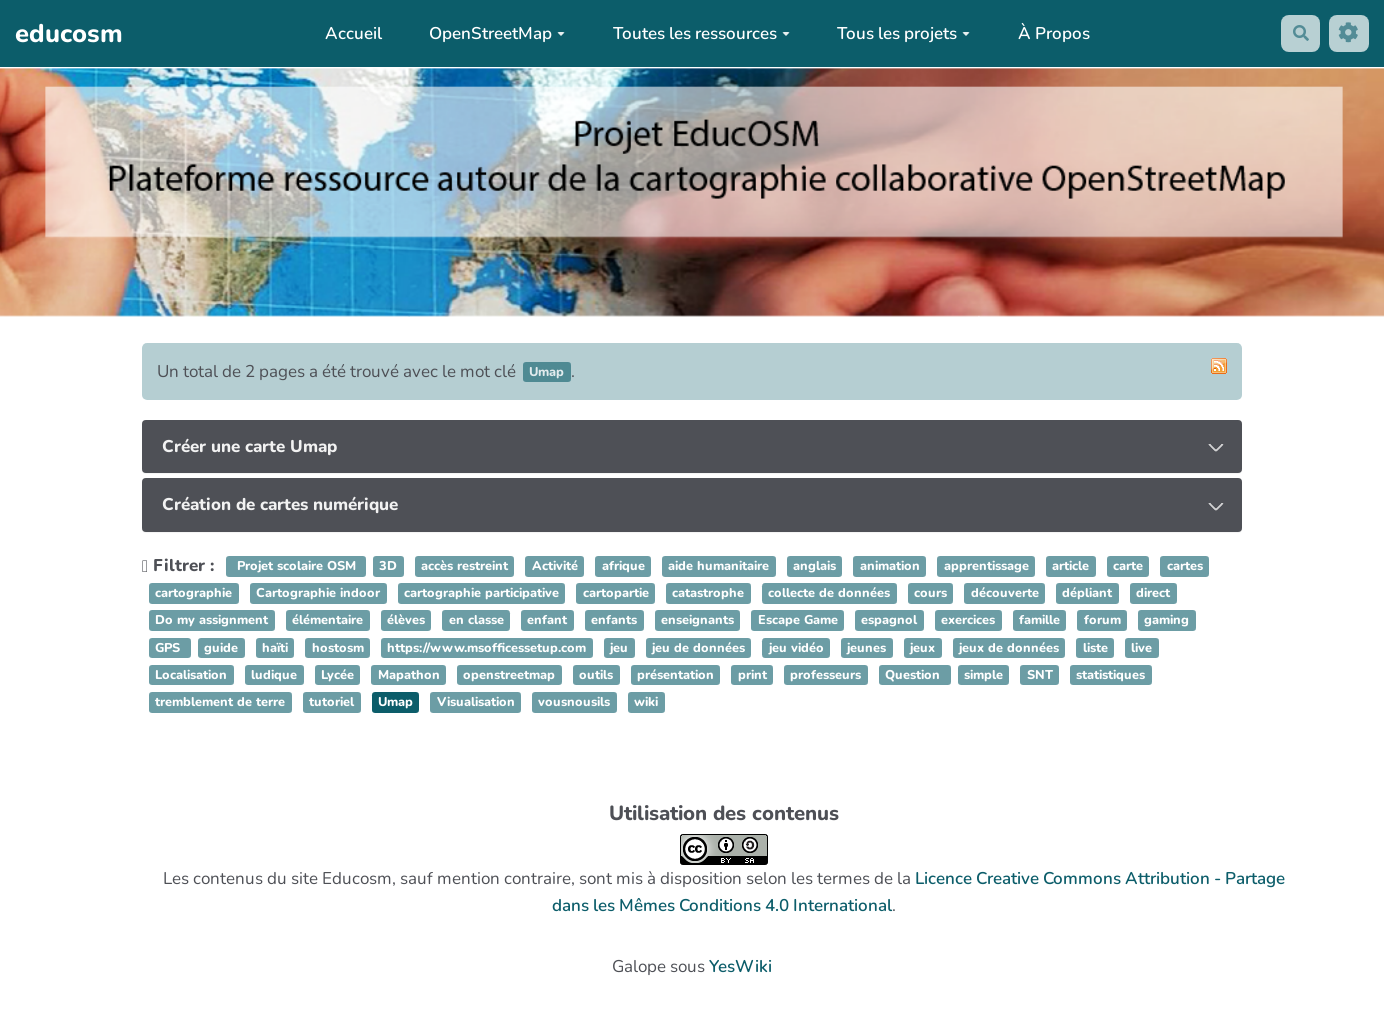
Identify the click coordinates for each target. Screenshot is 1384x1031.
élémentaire (327, 621)
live (1141, 648)
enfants (614, 621)
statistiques (1110, 675)
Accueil (349, 33)
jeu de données (698, 648)
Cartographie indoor (318, 594)
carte (1128, 566)
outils (596, 675)
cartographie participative (481, 594)
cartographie (193, 594)
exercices (968, 621)
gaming (1166, 621)
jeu (619, 648)
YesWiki (740, 966)
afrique (623, 566)
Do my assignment (211, 621)
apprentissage (986, 566)
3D (388, 566)
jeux (922, 648)
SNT (1040, 675)
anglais (814, 566)
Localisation (191, 675)
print (752, 675)
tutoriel (331, 702)
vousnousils (574, 702)
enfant (547, 621)
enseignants (697, 621)
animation (890, 566)
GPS (169, 648)
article (1070, 566)
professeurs (825, 675)
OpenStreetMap (494, 33)
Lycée (337, 675)
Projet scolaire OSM (296, 566)
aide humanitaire (718, 566)
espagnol (889, 621)
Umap (395, 702)
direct (1153, 594)
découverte (1005, 594)
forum (1102, 621)
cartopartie (616, 594)
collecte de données (829, 594)
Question (914, 675)
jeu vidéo (796, 648)
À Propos (1051, 33)
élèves (406, 621)
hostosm (338, 648)
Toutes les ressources (697, 33)
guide (221, 648)
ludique (274, 675)
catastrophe (708, 594)
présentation (675, 675)
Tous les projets (900, 33)
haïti (275, 648)
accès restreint (464, 566)
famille (1039, 621)
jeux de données (1009, 648)
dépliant (1087, 594)
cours (930, 594)
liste (1095, 648)
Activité (555, 566)
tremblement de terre (220, 702)
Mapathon (409, 675)
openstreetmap (509, 675)
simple (983, 675)
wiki (646, 702)
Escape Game (798, 621)
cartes (1185, 566)
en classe (476, 621)
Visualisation (476, 702)
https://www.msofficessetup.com (486, 648)
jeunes (866, 648)
